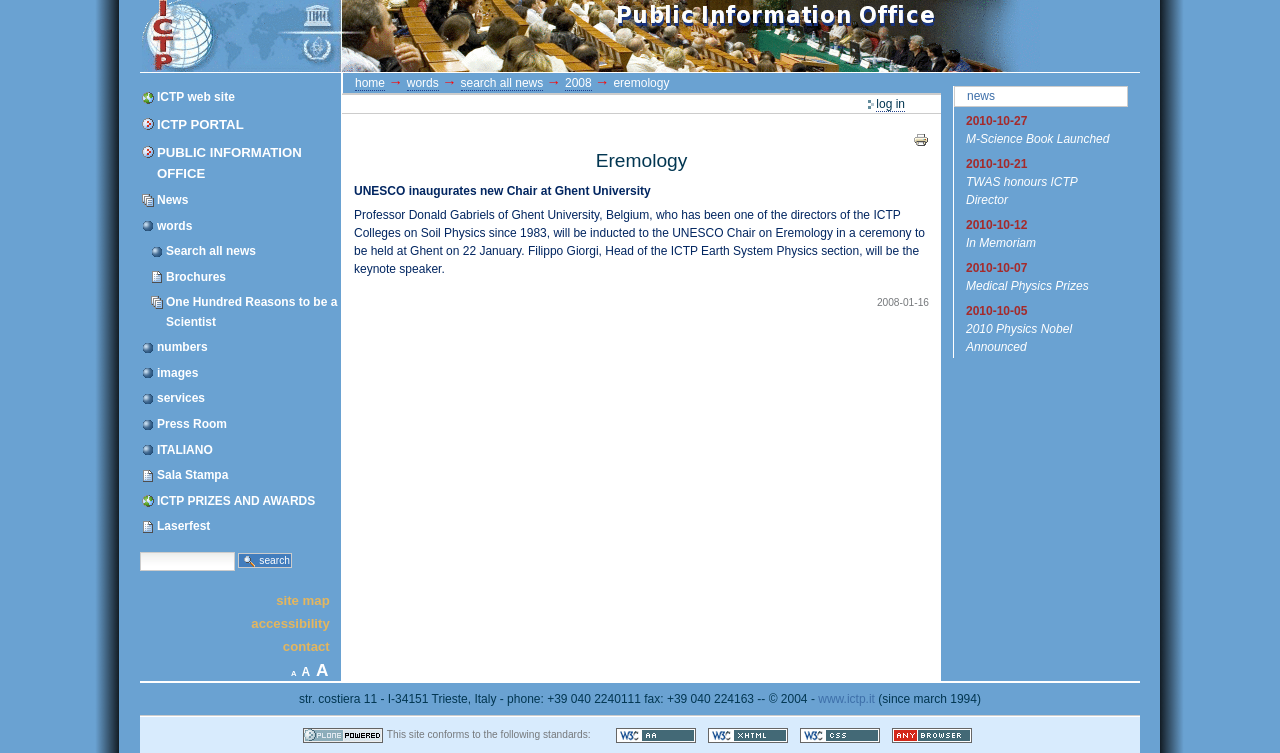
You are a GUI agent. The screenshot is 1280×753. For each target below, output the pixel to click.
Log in (890, 104)
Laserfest (183, 526)
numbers (182, 347)
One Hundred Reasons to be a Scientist (251, 311)
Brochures (196, 277)
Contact (306, 646)
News (172, 200)
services (181, 398)
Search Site (139, 550)
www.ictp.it (846, 699)
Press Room (192, 424)
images (177, 373)
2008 (578, 83)
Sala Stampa (192, 475)
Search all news (211, 251)
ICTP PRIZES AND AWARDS (236, 501)
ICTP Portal (518, 36)
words (174, 226)
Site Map (303, 599)
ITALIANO (185, 450)
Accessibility (290, 623)
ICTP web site (196, 97)
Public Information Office (229, 163)
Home (370, 83)
